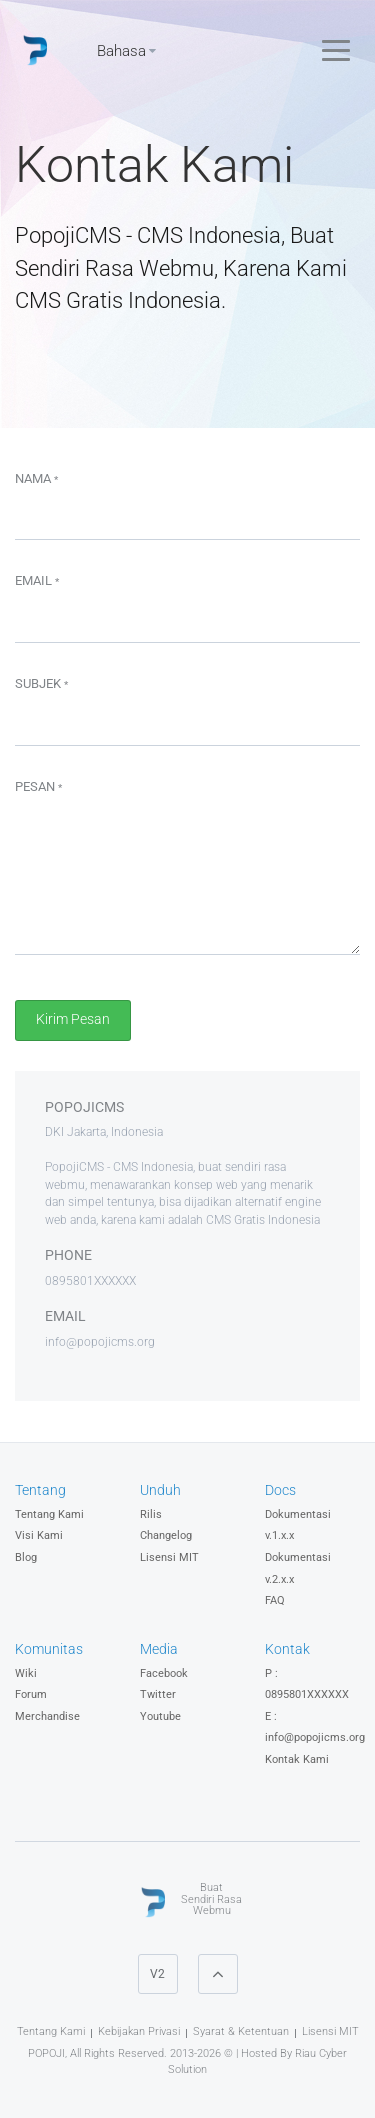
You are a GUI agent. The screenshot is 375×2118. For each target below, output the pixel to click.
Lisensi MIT (169, 1557)
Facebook (164, 1673)
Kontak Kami (297, 1759)
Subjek (41, 683)
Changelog (166, 1535)
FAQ (275, 1600)
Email (37, 580)
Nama (36, 478)
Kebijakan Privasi (139, 2031)
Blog (26, 1557)
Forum (31, 1694)
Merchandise (47, 1716)
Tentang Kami (49, 1514)
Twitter (158, 1694)
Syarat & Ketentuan (241, 2031)
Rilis (151, 1514)
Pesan (38, 786)
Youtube (160, 1716)
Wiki (26, 1673)
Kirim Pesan (73, 1019)
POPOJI (46, 2053)
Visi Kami (39, 1535)
